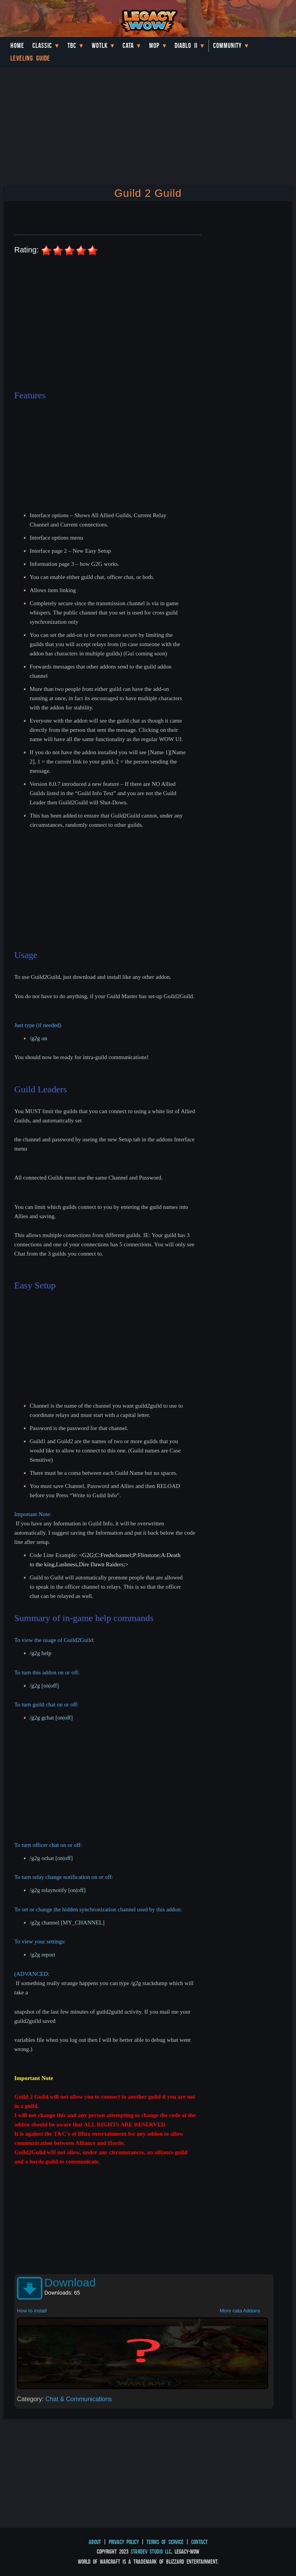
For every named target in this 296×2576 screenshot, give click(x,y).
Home (17, 45)
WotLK (100, 45)
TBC (71, 45)
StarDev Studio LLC (151, 2551)
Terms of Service (164, 2542)
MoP (154, 45)
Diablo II (186, 45)
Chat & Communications (78, 2399)
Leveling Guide (30, 58)
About (95, 2542)
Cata (128, 45)
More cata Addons (240, 2311)
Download (70, 2282)
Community (227, 45)
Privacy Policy (124, 2542)
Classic (42, 45)
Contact (199, 2542)
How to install (32, 2311)
